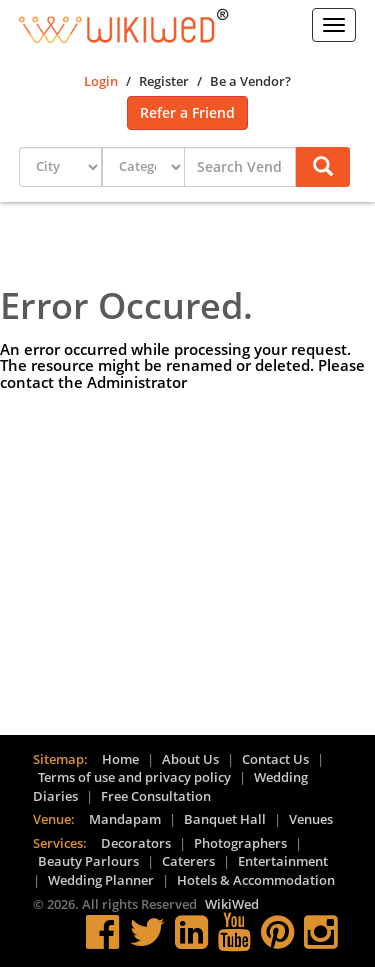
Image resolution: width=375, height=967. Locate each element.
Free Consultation (156, 796)
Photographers (240, 843)
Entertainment (283, 861)
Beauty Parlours (88, 861)
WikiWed (232, 904)
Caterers (188, 861)
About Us (190, 759)
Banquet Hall (225, 819)
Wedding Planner (101, 880)
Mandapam (125, 819)
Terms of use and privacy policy (134, 777)
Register (164, 81)
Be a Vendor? (250, 81)
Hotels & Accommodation (256, 880)
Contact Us (275, 759)
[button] (323, 167)
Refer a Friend (187, 112)
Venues (311, 819)
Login (101, 81)
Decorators (136, 843)
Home (120, 759)
